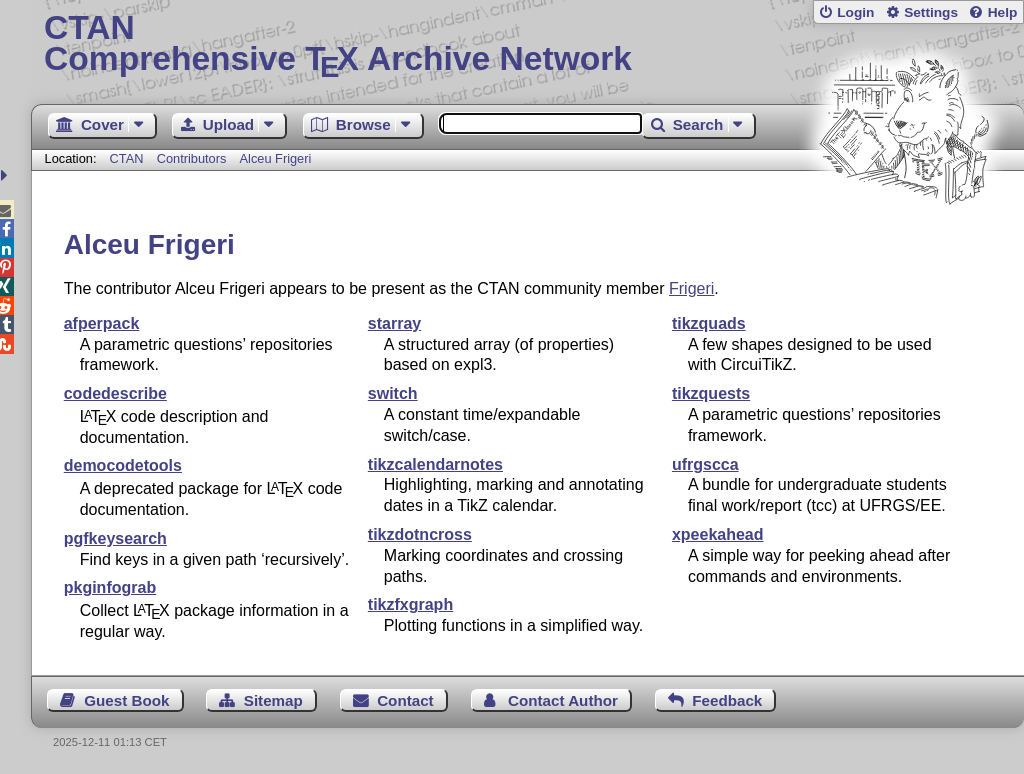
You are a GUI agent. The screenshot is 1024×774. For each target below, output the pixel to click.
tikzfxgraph (410, 604)
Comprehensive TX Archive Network (527, 45)
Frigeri (691, 288)
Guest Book (126, 700)
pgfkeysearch (115, 538)
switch (393, 393)
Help (1003, 12)
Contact (405, 700)
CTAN (127, 158)
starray (394, 323)
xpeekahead (718, 534)
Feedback (727, 700)
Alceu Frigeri (276, 158)
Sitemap (273, 700)
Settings (931, 12)
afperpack (102, 323)
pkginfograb (110, 587)
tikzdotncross (420, 534)
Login (855, 12)
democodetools (123, 465)
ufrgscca (705, 464)
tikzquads (709, 323)
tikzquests (711, 393)
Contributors (192, 158)
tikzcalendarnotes (435, 464)
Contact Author (563, 700)
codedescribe (115, 393)
